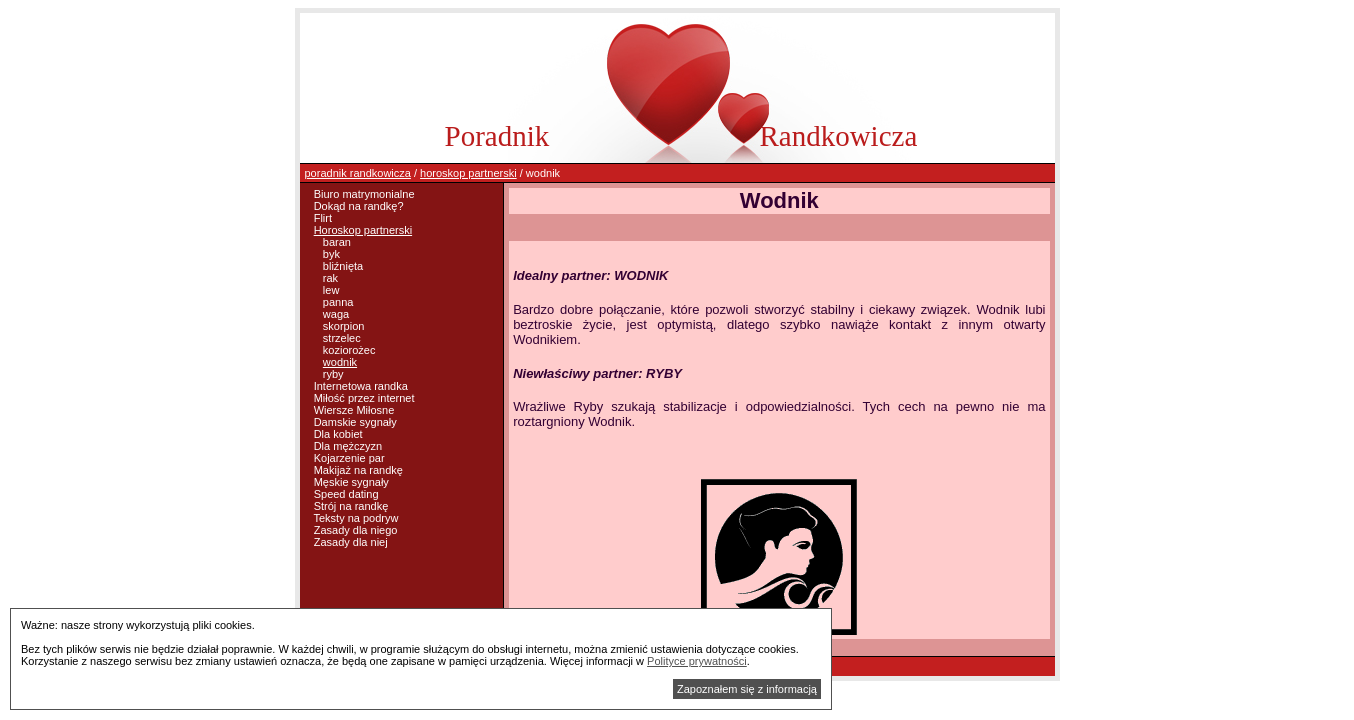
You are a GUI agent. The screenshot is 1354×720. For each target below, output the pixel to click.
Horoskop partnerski (363, 230)
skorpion (344, 326)
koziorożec (349, 350)
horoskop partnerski (468, 173)
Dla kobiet (338, 434)
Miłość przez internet (364, 398)
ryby (333, 374)
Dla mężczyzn (348, 446)
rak (330, 278)
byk (331, 254)
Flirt (323, 218)
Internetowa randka (361, 386)
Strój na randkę (351, 506)
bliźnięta (343, 266)
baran (337, 242)
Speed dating (346, 494)
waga (336, 314)
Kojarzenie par (349, 458)
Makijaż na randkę (358, 470)
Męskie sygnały (351, 482)
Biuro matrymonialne (364, 194)
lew (331, 290)
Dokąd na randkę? (359, 206)
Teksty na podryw (355, 518)
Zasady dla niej (351, 542)
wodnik (340, 362)
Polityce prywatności (697, 661)
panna (338, 302)
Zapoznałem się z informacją (747, 689)
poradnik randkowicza (358, 173)
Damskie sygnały (355, 422)
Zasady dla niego (356, 530)
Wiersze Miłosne (354, 410)
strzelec (342, 338)
